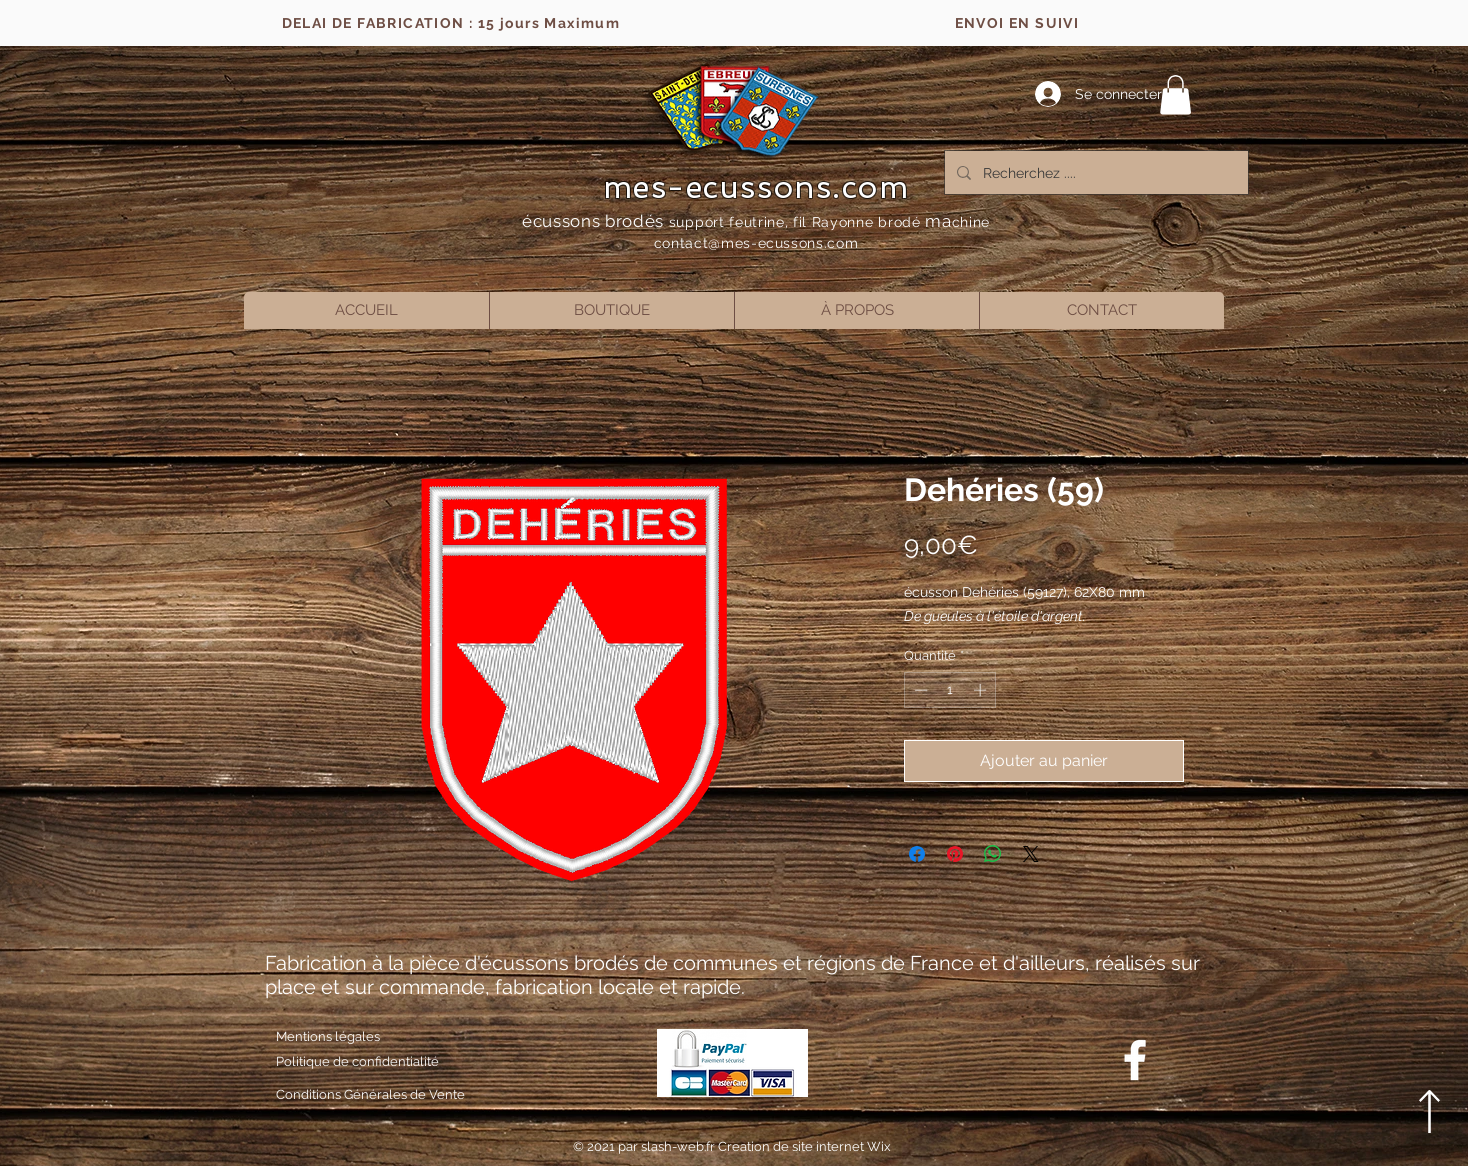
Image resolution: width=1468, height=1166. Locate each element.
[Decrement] (919, 690)
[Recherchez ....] (1094, 172)
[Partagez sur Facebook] (917, 854)
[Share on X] (1031, 854)
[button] (1175, 94)
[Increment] (982, 690)
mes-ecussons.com (756, 187)
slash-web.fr (679, 1146)
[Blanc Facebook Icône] (1135, 1060)
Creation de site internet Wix (804, 1146)
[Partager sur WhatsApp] (993, 854)
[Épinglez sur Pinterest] (955, 854)
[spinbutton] (950, 690)
